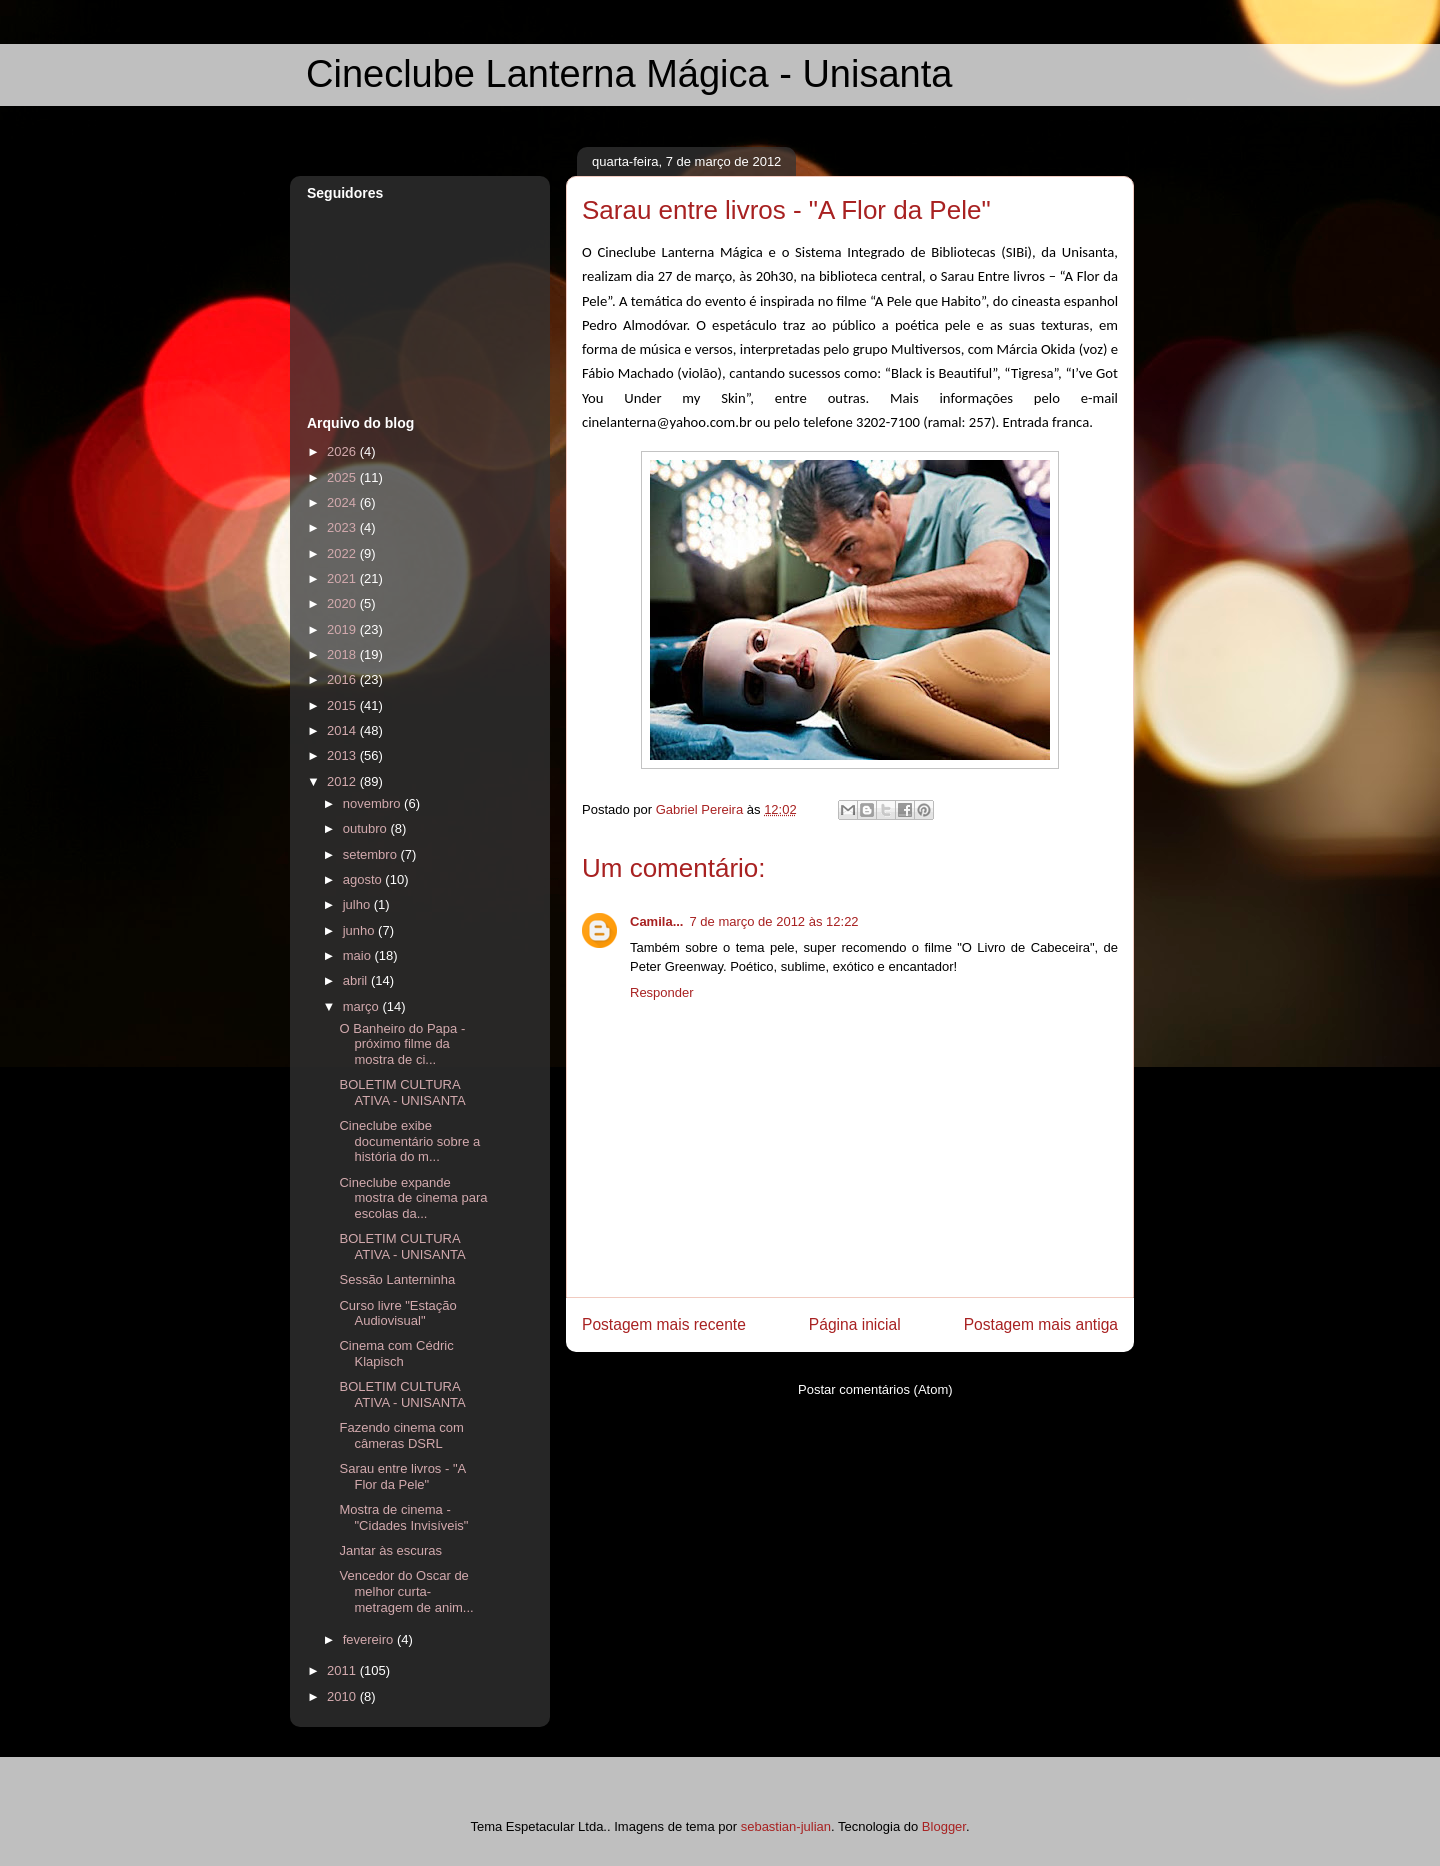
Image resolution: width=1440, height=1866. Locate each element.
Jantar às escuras (390, 1550)
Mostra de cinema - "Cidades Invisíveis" (403, 1517)
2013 (343, 755)
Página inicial (855, 1324)
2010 (343, 1696)
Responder (662, 992)
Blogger (944, 1826)
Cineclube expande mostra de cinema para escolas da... (413, 1198)
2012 (343, 781)
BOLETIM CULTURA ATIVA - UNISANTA (402, 1092)
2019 (343, 629)
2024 (343, 502)
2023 (343, 527)
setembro (372, 854)
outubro (367, 828)
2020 (343, 603)
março (363, 1006)
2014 (343, 730)
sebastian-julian (786, 1826)
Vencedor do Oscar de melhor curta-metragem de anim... (406, 1591)
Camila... (656, 921)
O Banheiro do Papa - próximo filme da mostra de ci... (402, 1044)
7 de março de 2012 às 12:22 (773, 921)
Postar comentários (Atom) (875, 1389)
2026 (343, 451)
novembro (373, 803)
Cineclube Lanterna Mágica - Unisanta (629, 74)
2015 (343, 705)
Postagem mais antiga (1041, 1324)
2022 (343, 553)
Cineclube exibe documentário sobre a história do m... (409, 1141)
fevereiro (370, 1639)
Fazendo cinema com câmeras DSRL (401, 1435)
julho (358, 904)
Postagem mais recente (664, 1324)
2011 (343, 1670)
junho (360, 930)
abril (357, 980)
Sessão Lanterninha (397, 1279)
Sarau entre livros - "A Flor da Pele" (402, 1476)
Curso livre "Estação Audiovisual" (397, 1313)
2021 (343, 578)
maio (359, 955)
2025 (343, 477)
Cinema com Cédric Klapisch (396, 1353)
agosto (364, 879)
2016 (343, 679)
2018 (343, 654)
